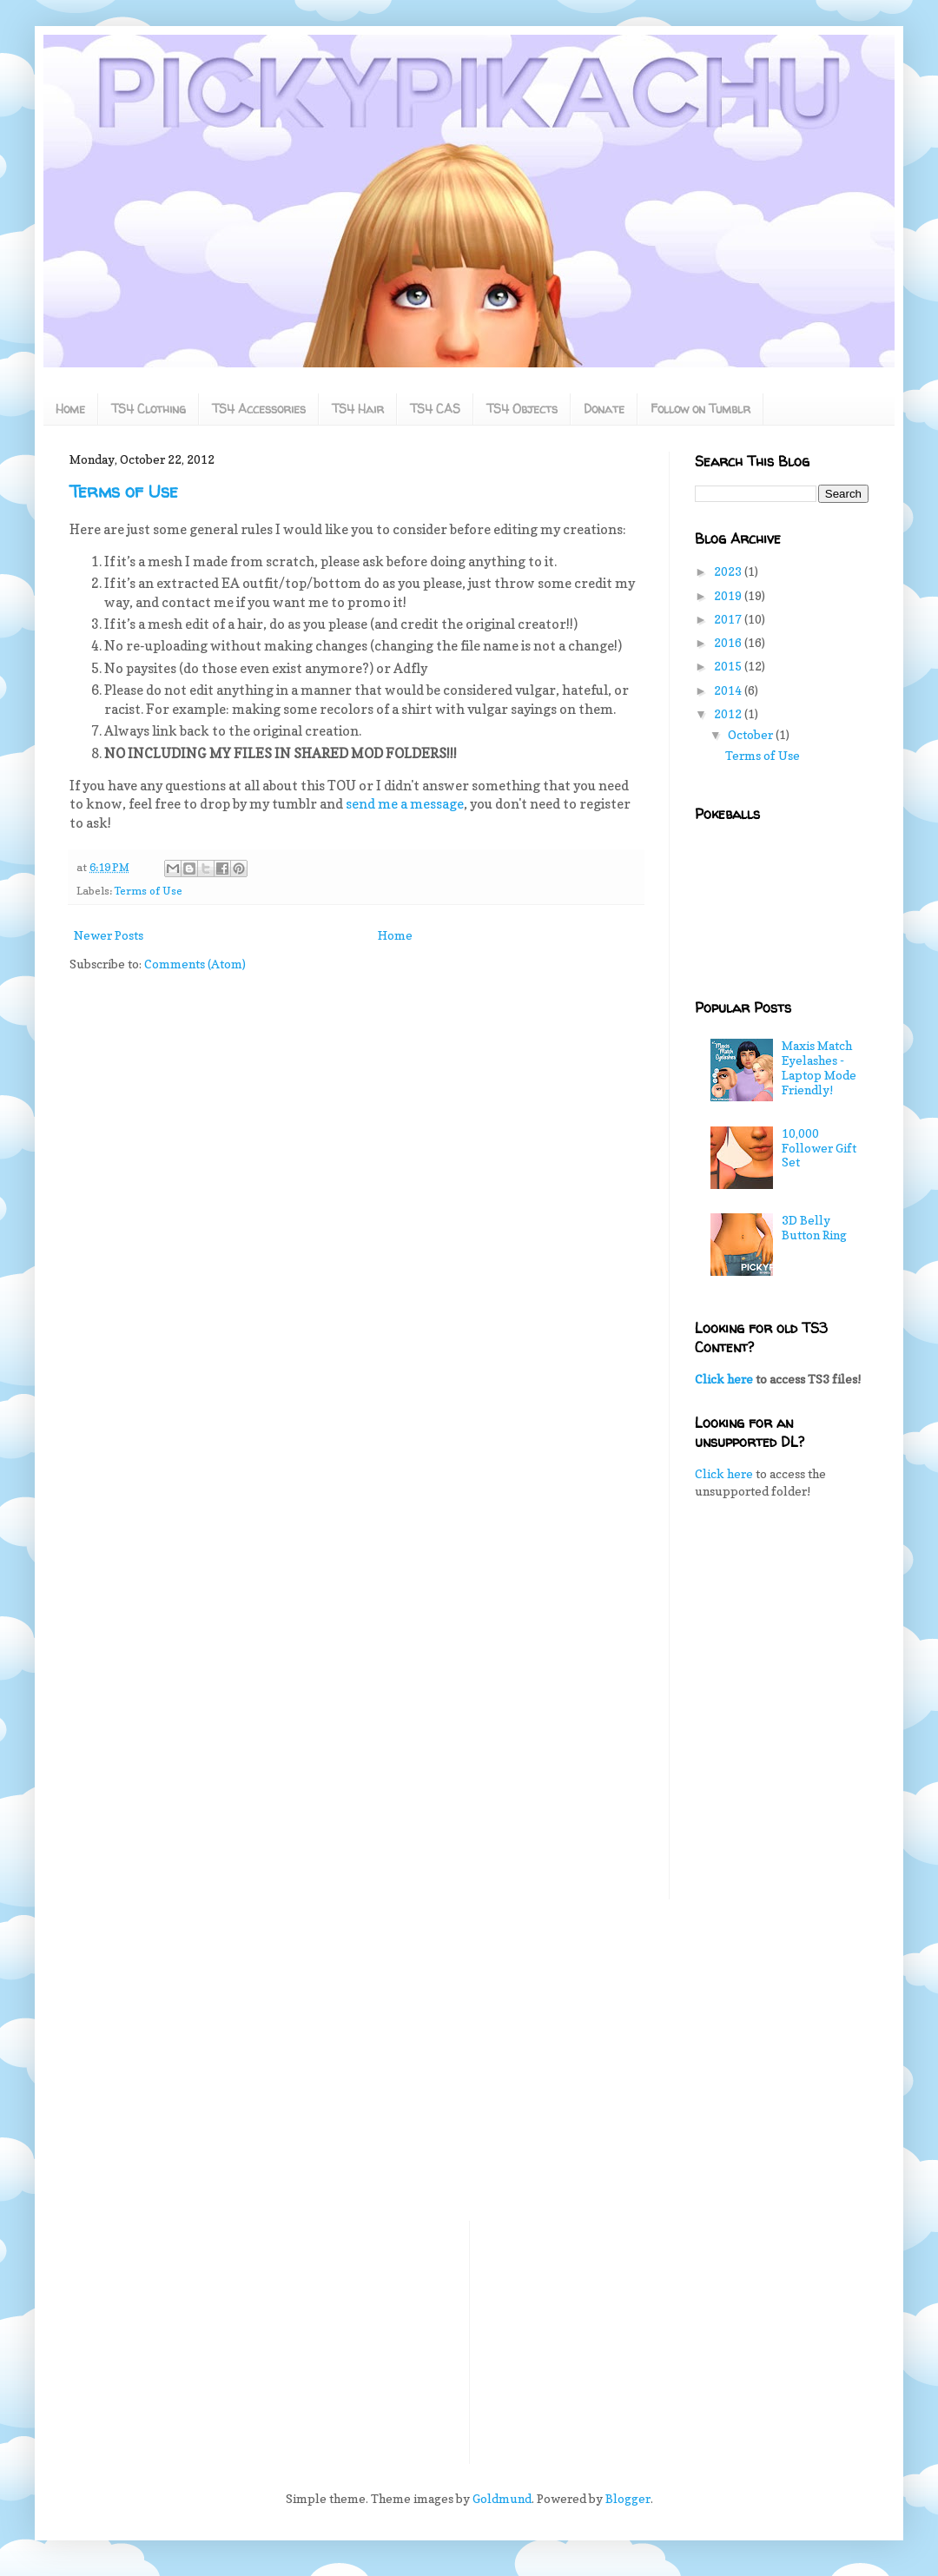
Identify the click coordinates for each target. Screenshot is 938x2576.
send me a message (405, 804)
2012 (729, 713)
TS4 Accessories (259, 408)
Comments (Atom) (195, 963)
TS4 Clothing (148, 408)
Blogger (628, 2498)
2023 (729, 571)
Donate (604, 408)
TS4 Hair (358, 408)
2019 (729, 595)
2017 (729, 618)
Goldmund (502, 2498)
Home (70, 408)
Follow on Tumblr (700, 408)
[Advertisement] (782, 1613)
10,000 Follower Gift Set (819, 1148)
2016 (729, 642)
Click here (724, 1378)
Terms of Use (123, 491)
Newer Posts (108, 935)
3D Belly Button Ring (814, 1227)
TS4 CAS (435, 408)
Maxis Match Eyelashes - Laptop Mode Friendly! (819, 1067)
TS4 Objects (522, 408)
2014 (729, 690)
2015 (729, 665)
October (752, 734)
